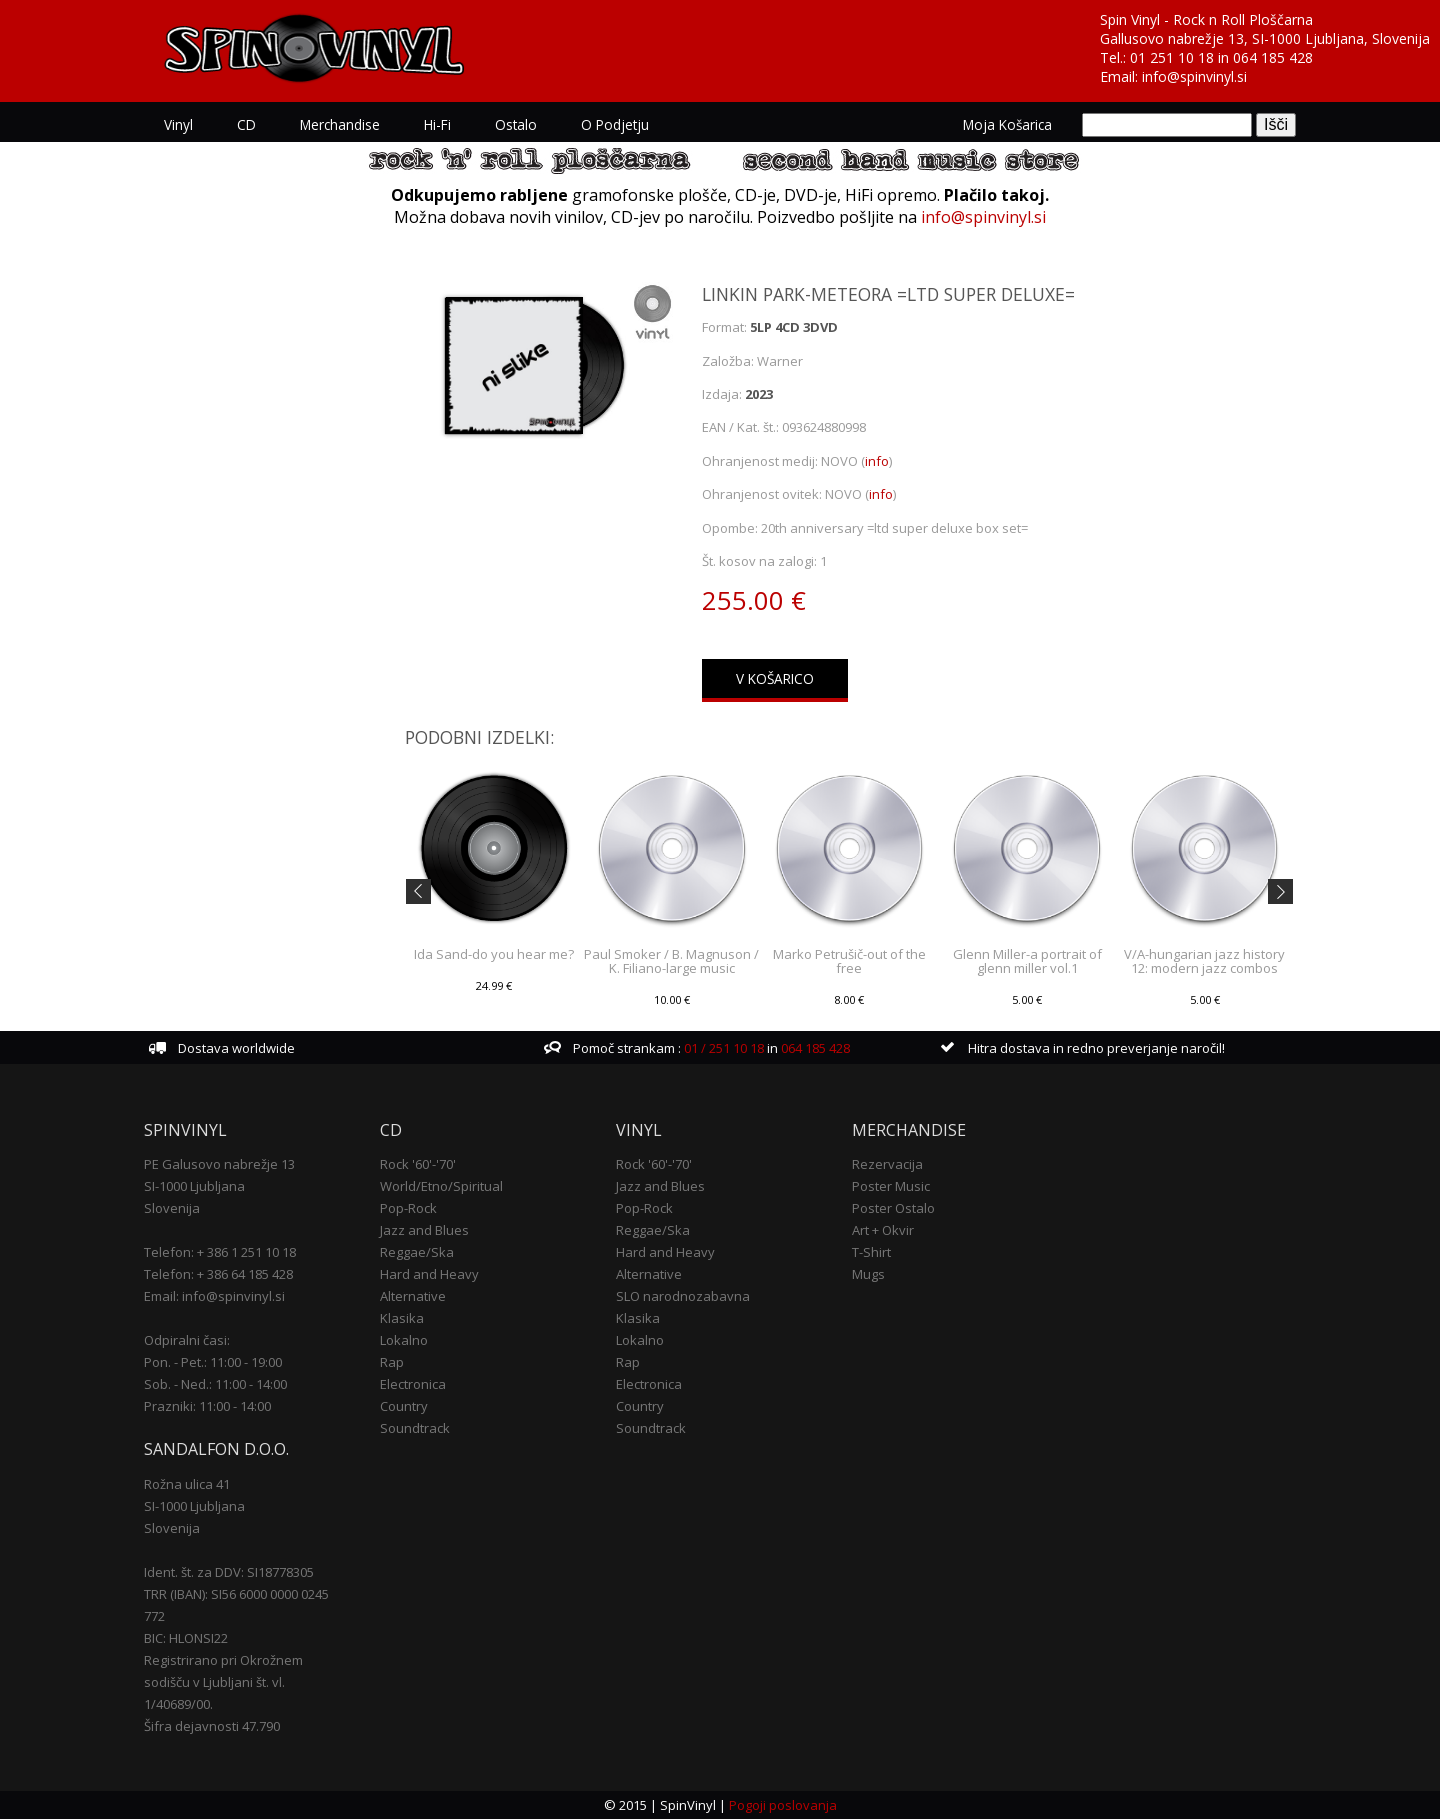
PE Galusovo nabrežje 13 (219, 1164)
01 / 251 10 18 (722, 1048)
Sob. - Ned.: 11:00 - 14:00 (215, 1384)
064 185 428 (1273, 57)
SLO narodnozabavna (683, 1296)
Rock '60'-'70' (418, 1164)
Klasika (402, 1318)
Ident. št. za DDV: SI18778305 (229, 1572)
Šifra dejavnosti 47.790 (212, 1726)
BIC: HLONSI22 (186, 1638)
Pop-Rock (408, 1208)
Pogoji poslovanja (783, 1805)
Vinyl (178, 124)
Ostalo (516, 124)
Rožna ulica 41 (187, 1484)
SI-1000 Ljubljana (194, 1186)
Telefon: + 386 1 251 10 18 (220, 1252)
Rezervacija (887, 1164)
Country (404, 1406)
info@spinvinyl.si (1194, 76)
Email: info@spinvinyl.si (214, 1296)
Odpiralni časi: (187, 1340)
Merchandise (340, 124)
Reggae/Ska (417, 1252)
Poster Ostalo (893, 1208)
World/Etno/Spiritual (441, 1186)
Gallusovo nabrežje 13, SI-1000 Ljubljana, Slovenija (1265, 38)
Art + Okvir (883, 1230)
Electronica (413, 1384)
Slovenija (172, 1208)
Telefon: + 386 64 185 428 (218, 1274)
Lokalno (404, 1340)
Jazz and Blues (424, 1230)
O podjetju (615, 124)
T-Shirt (871, 1252)
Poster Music (891, 1186)
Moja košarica (1007, 124)
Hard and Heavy (429, 1274)
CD (246, 124)
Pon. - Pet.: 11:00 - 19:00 (213, 1362)
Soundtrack (415, 1428)
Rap (392, 1362)
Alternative (413, 1296)
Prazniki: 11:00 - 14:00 (207, 1406)
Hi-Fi (437, 124)
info (877, 461)
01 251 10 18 (1172, 57)
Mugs (868, 1274)
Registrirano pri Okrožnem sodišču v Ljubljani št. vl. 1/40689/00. (223, 1682)
